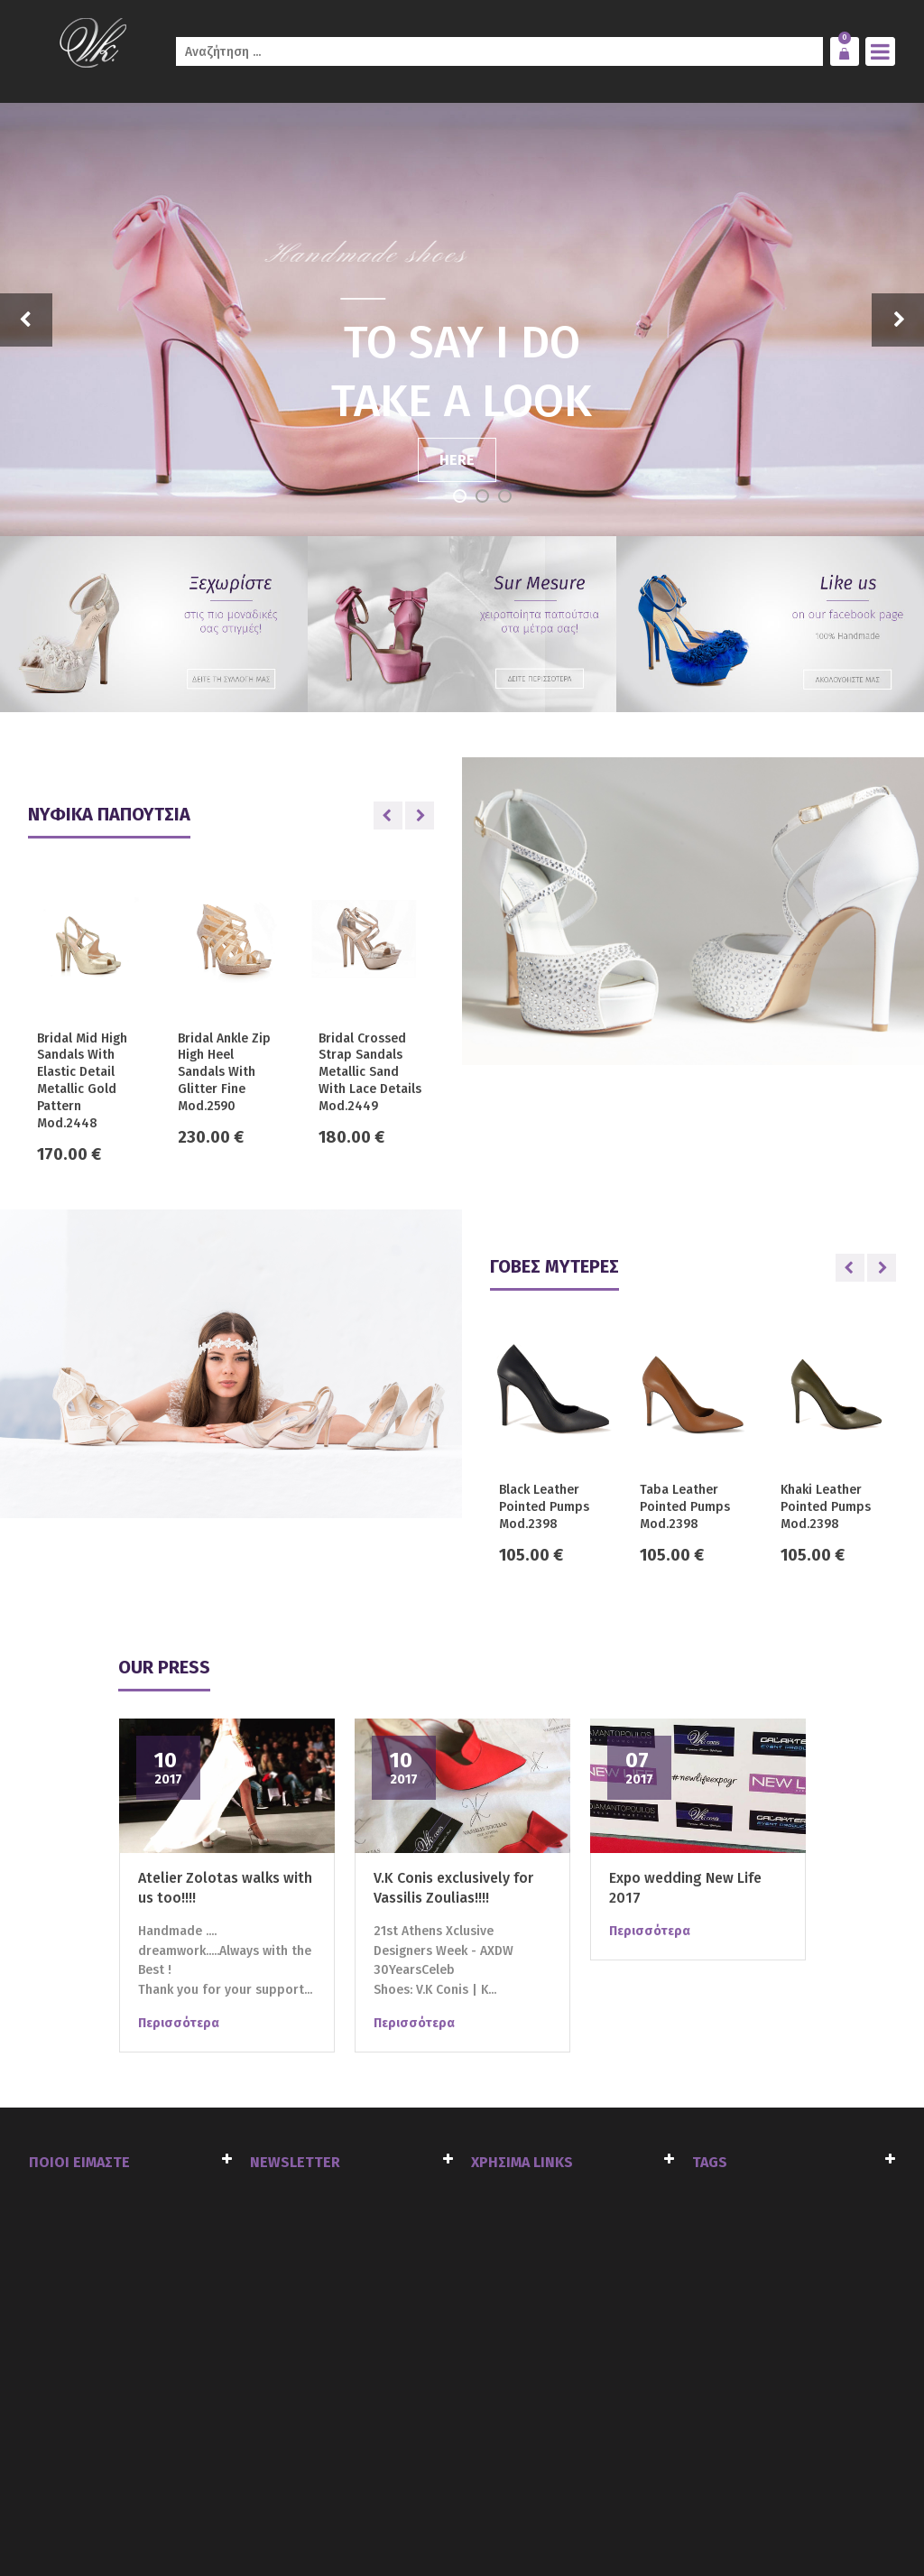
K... (488, 1989)
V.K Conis (442, 1989)
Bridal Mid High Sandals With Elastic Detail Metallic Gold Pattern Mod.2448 (82, 1081)
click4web (234, 2524)
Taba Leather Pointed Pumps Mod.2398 (685, 1507)
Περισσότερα (178, 2023)
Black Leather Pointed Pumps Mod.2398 (544, 1507)
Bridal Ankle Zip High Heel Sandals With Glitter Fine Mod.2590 (224, 1073)
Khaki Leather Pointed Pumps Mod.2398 (826, 1507)
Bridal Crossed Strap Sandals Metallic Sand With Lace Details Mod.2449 (370, 1073)
